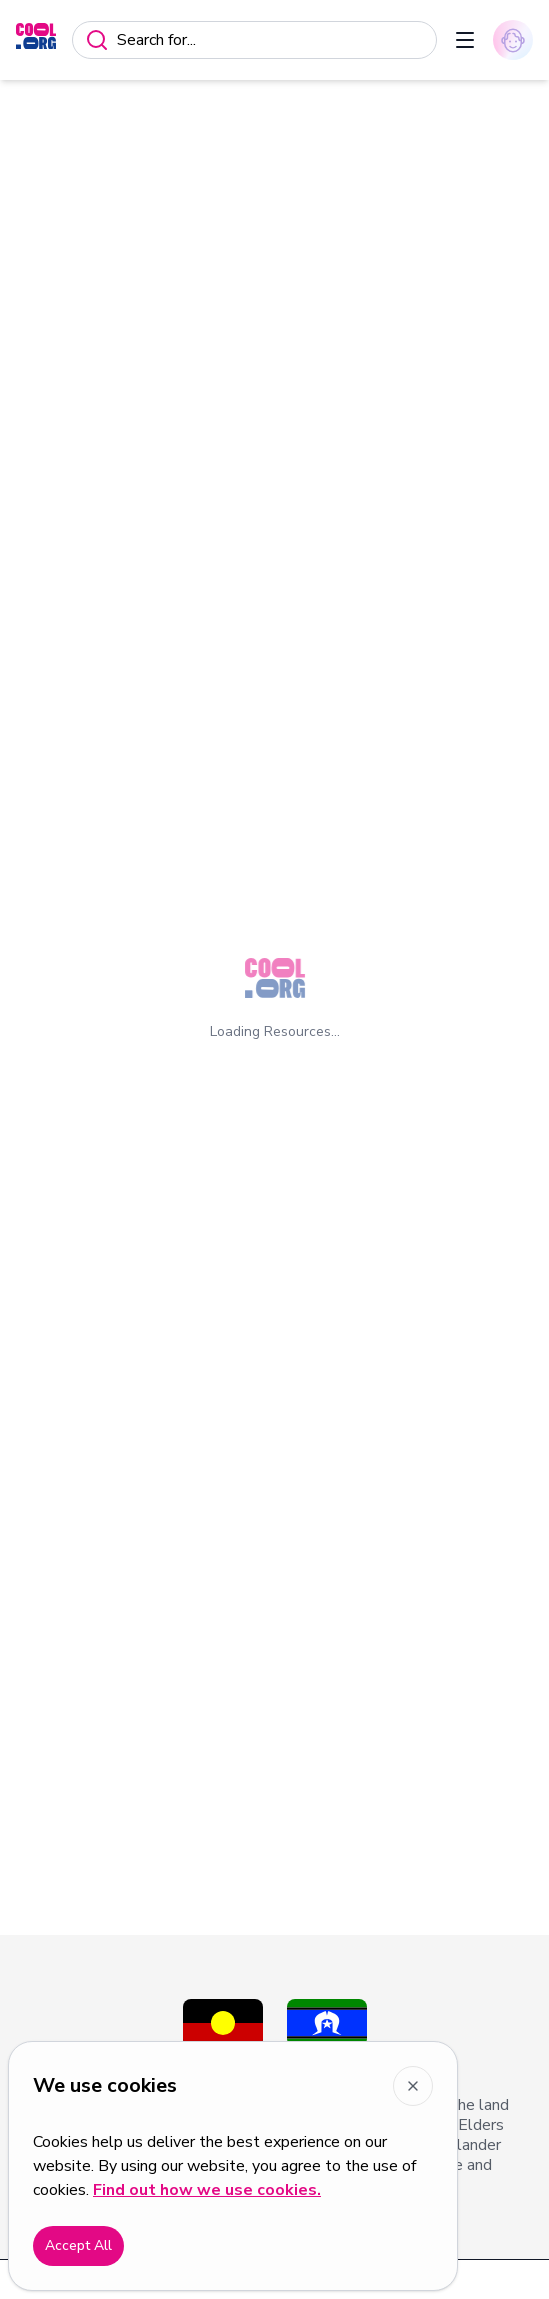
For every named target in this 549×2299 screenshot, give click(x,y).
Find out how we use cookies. (207, 2190)
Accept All (78, 2245)
